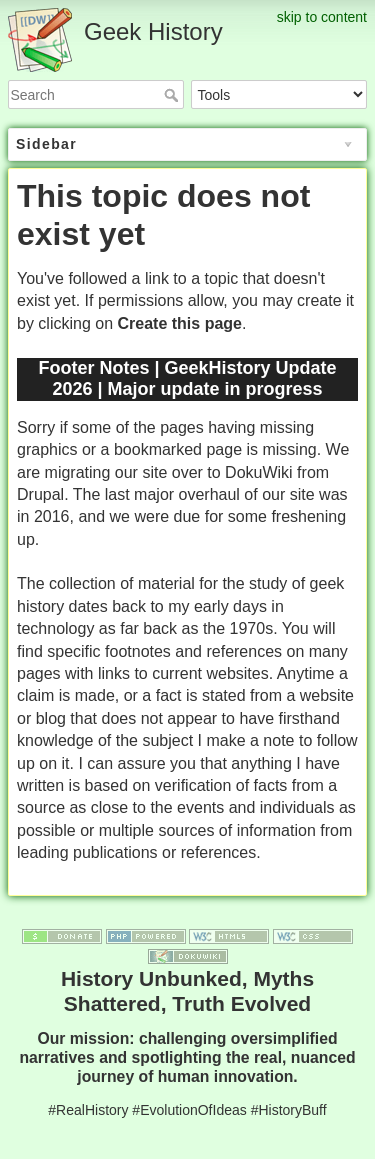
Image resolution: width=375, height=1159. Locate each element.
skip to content (322, 17)
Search (173, 95)
